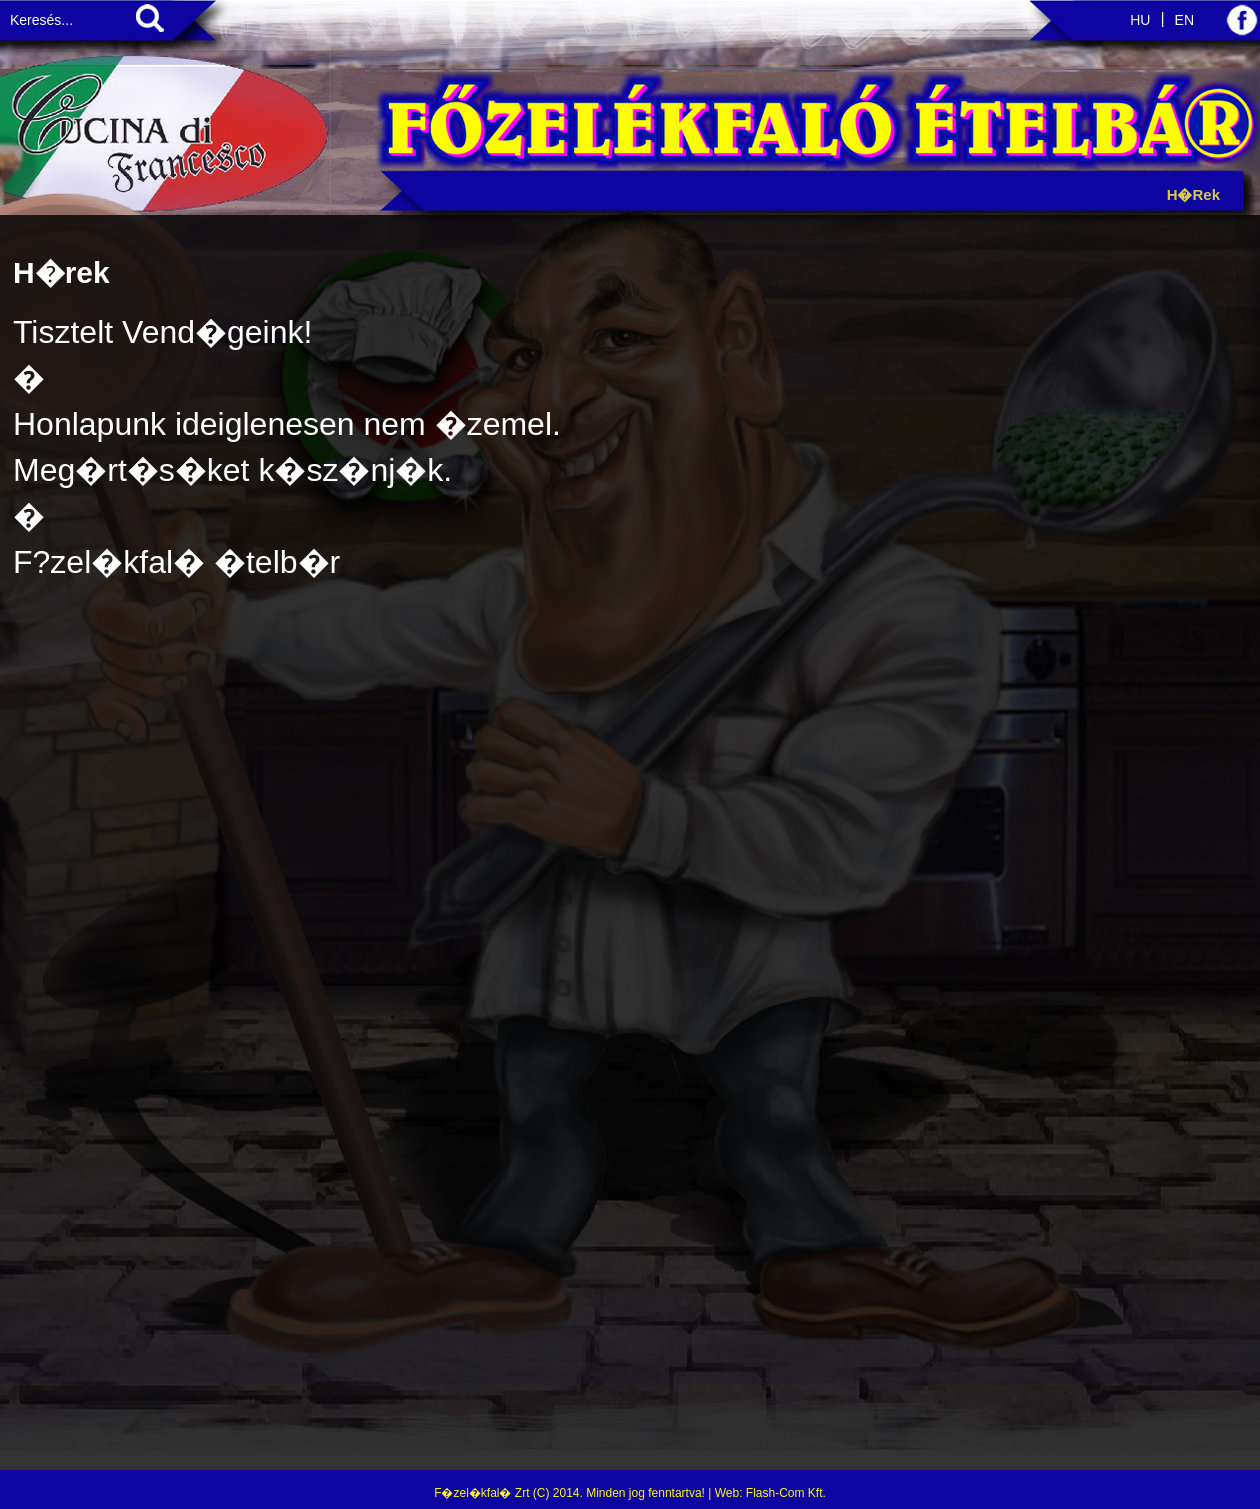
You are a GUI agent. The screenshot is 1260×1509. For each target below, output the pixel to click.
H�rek (1193, 194)
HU (1140, 20)
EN (1184, 20)
